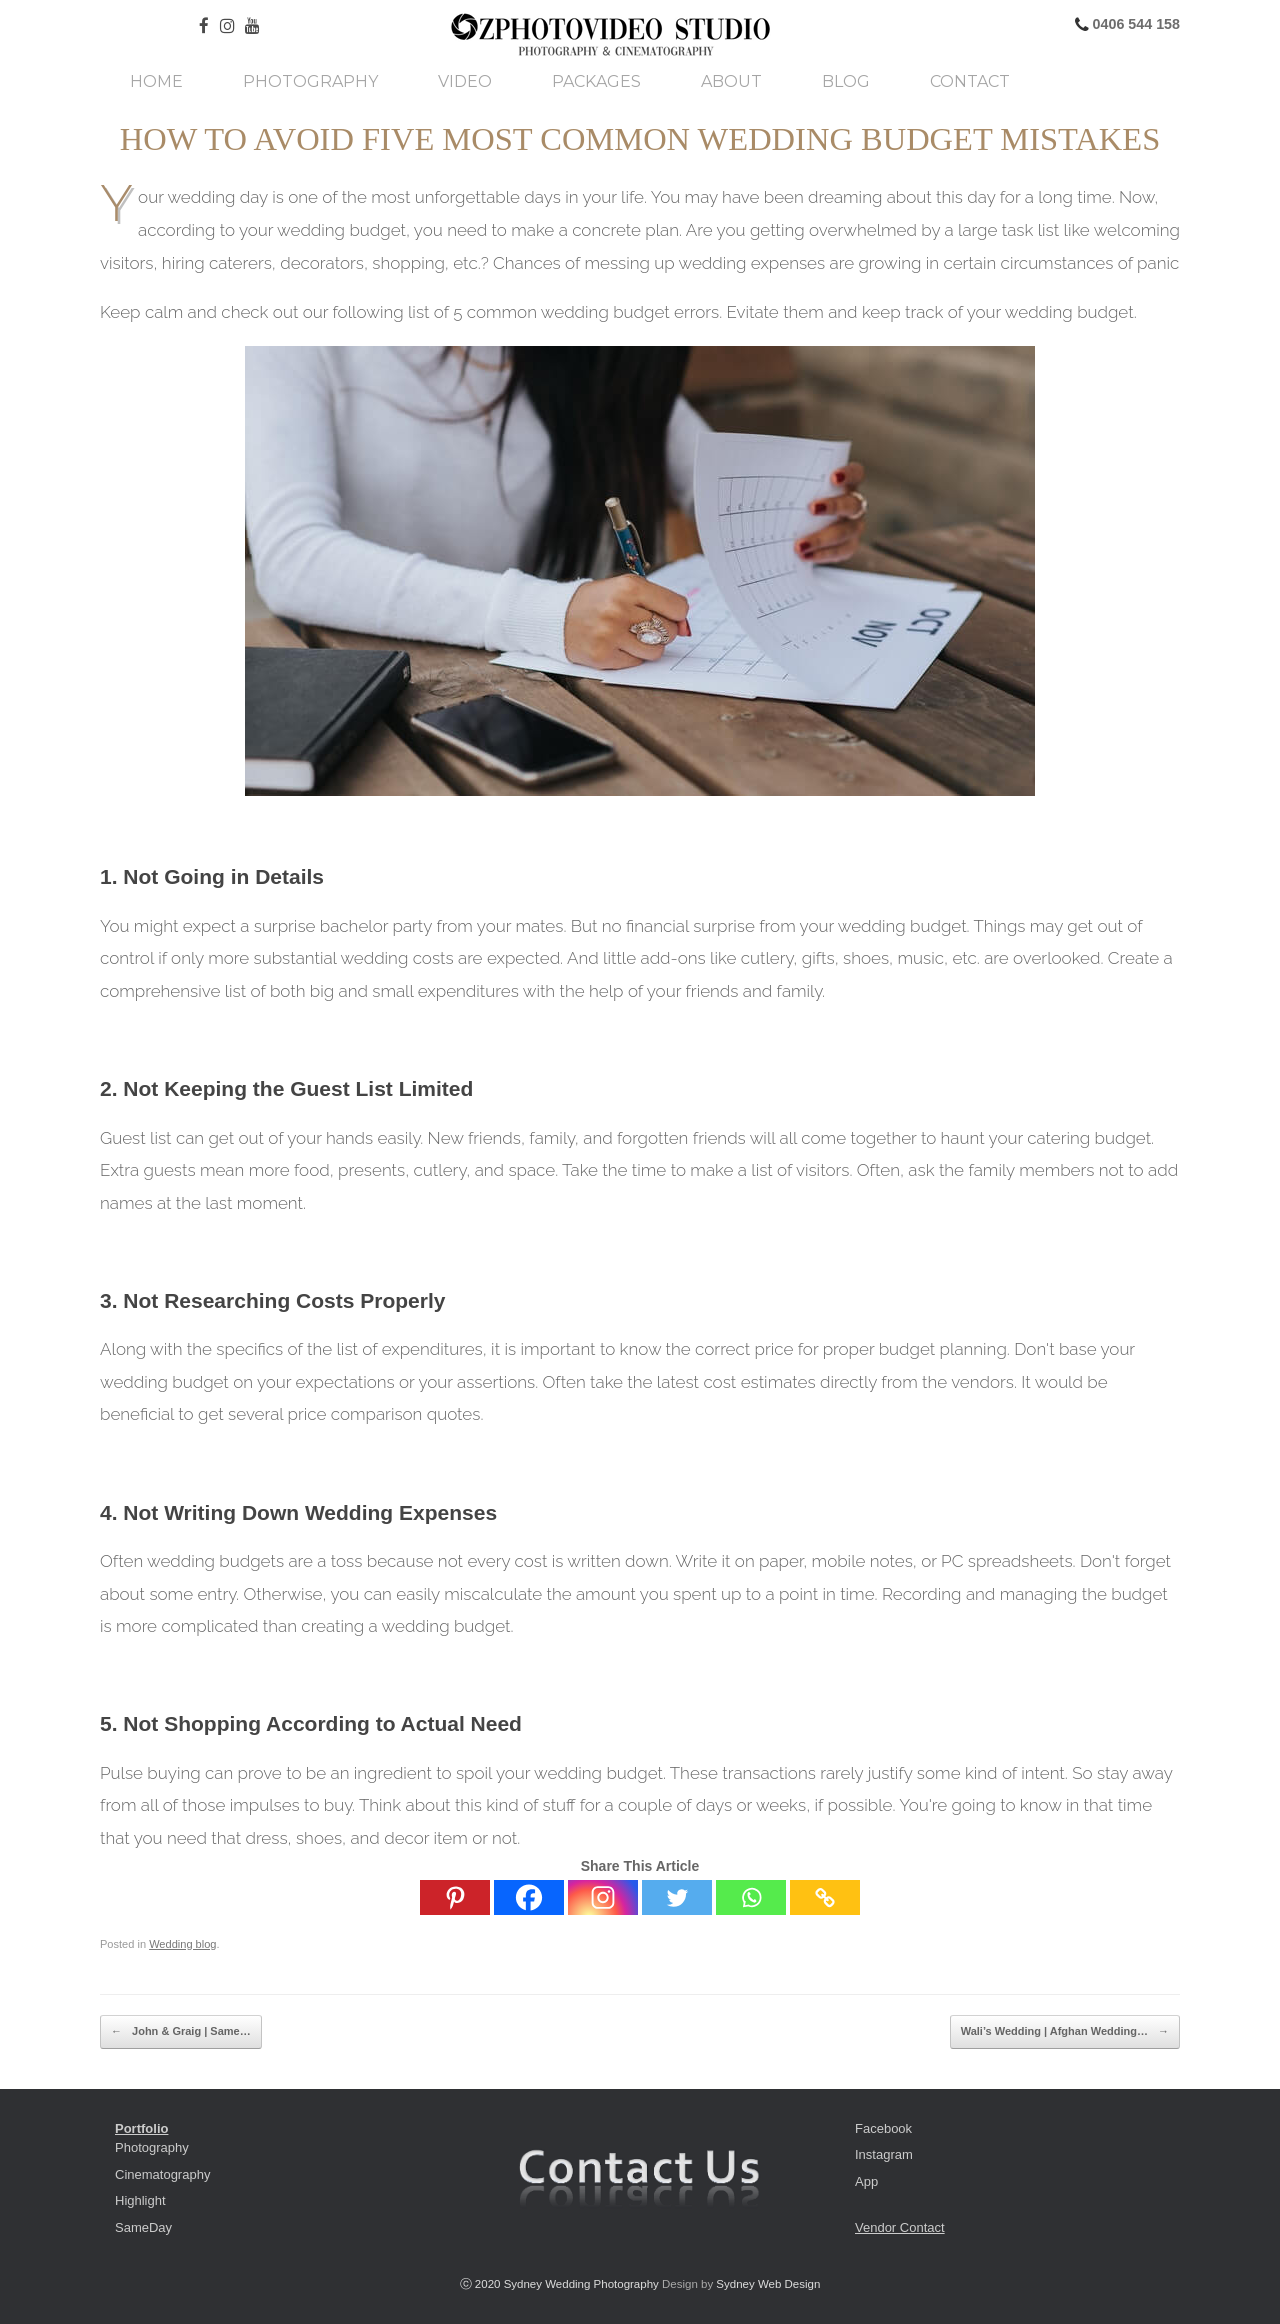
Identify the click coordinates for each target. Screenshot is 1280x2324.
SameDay (143, 2227)
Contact (970, 82)
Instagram (884, 2154)
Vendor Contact (900, 2227)
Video (465, 82)
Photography (310, 82)
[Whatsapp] (751, 1897)
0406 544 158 (1134, 24)
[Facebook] (529, 1897)
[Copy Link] (825, 1897)
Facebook (883, 2128)
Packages (596, 82)
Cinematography (162, 2174)
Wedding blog (182, 1944)
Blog (846, 82)
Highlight (140, 2200)
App (866, 2181)
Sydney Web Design (768, 2284)
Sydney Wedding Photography (581, 2284)
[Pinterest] (455, 1897)
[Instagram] (603, 1897)
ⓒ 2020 (482, 2284)
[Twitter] (677, 1897)
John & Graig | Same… (181, 2032)
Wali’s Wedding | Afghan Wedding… (1065, 2032)
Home (156, 82)
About (731, 82)
